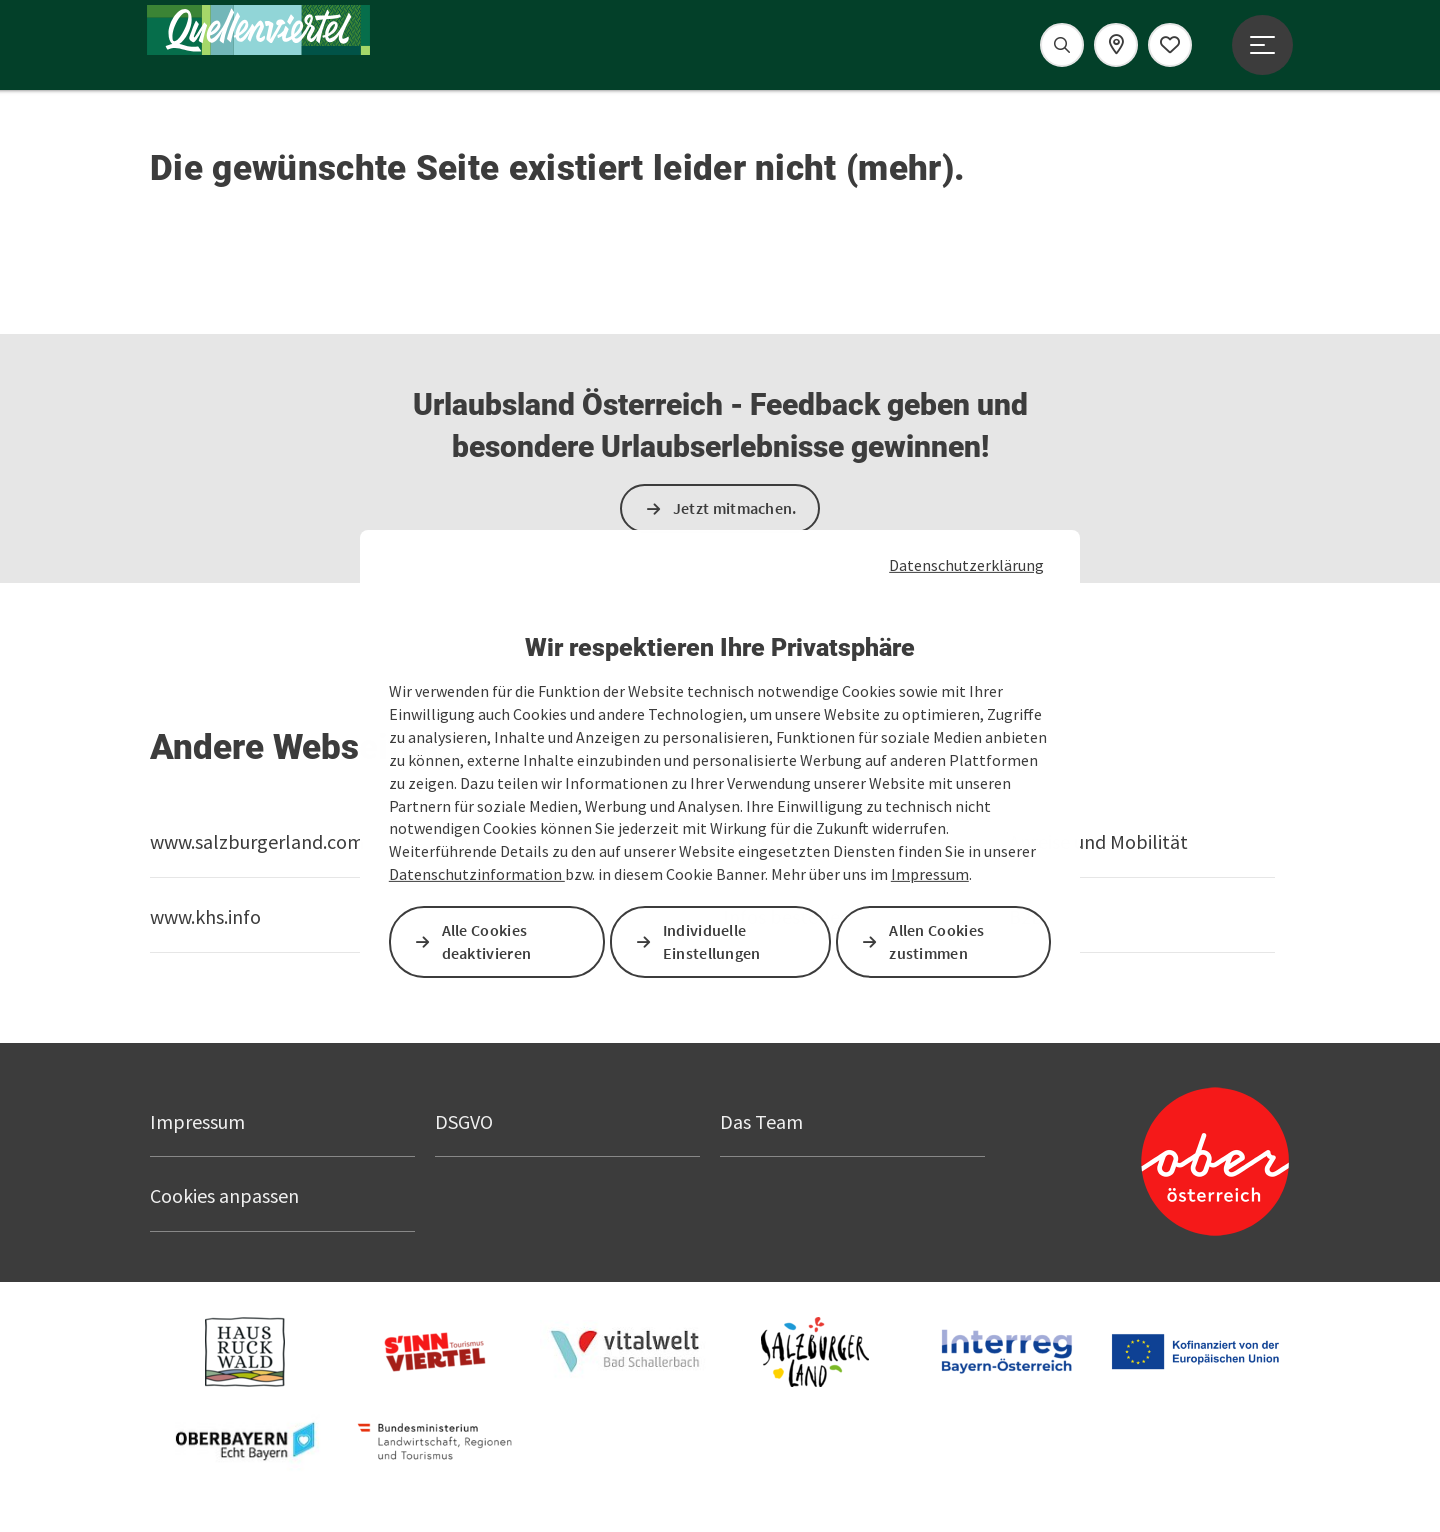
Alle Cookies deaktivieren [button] (487, 941)
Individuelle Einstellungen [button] (712, 941)
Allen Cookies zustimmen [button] (937, 941)
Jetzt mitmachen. (735, 508)
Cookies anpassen (224, 1195)
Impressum (930, 874)
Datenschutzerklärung (966, 565)
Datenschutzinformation (477, 874)
